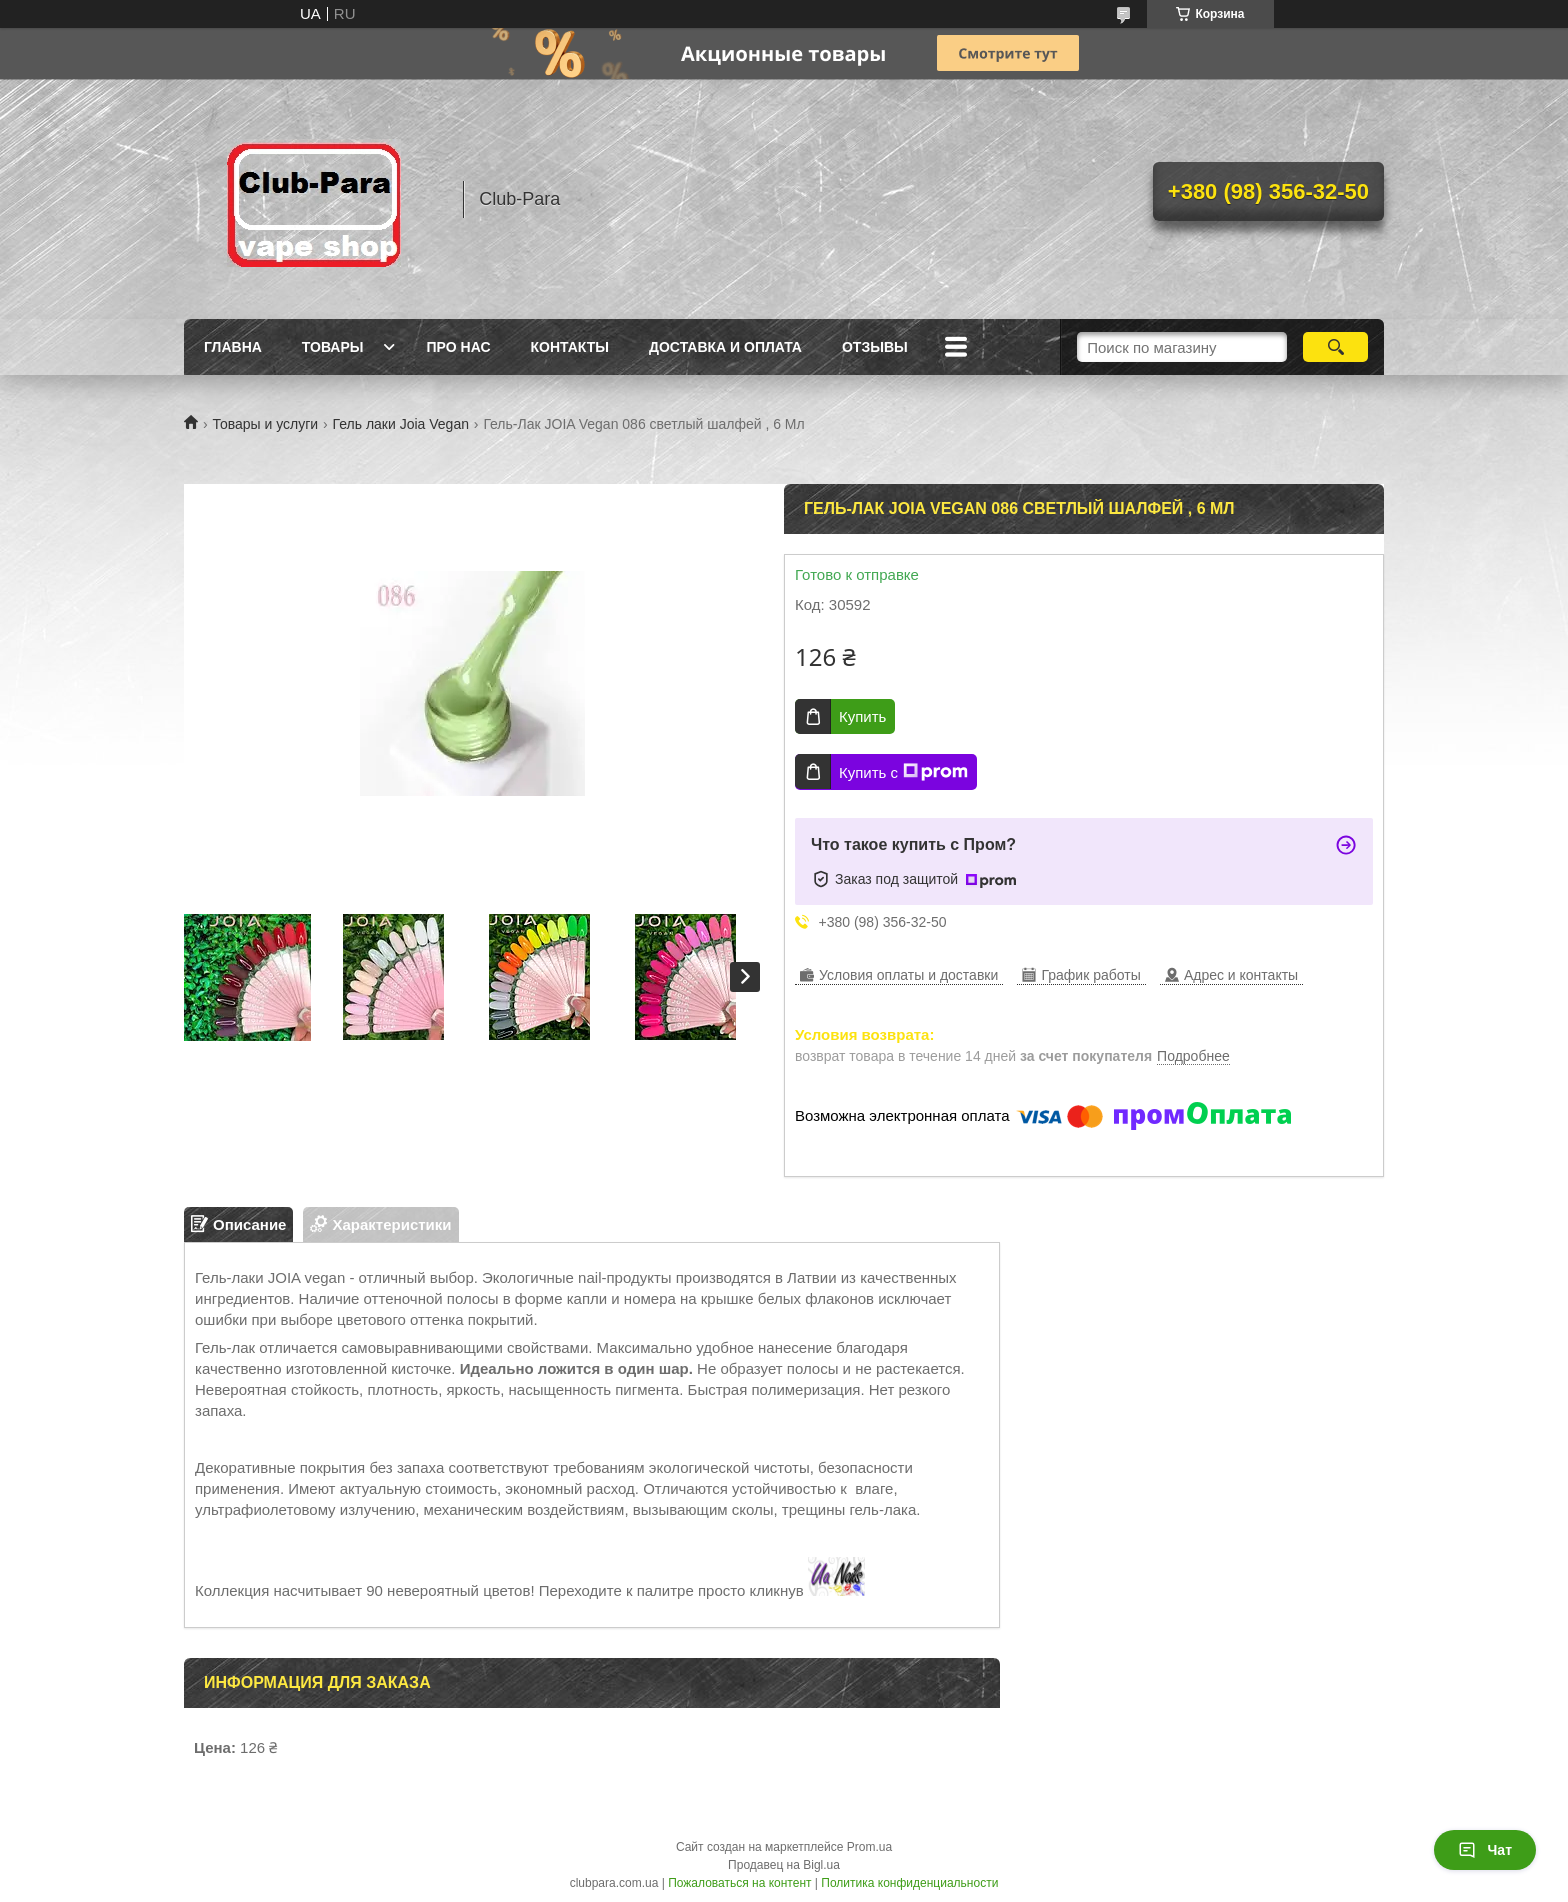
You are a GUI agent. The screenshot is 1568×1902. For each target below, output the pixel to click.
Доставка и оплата (725, 347)
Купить (862, 716)
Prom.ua (869, 1847)
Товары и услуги (265, 424)
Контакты (570, 347)
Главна (233, 347)
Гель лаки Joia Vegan (401, 424)
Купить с (903, 772)
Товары (333, 347)
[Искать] (1335, 347)
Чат (1485, 1850)
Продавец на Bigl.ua (784, 1865)
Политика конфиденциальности (909, 1883)
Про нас (459, 347)
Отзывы (875, 347)
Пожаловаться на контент (739, 1883)
